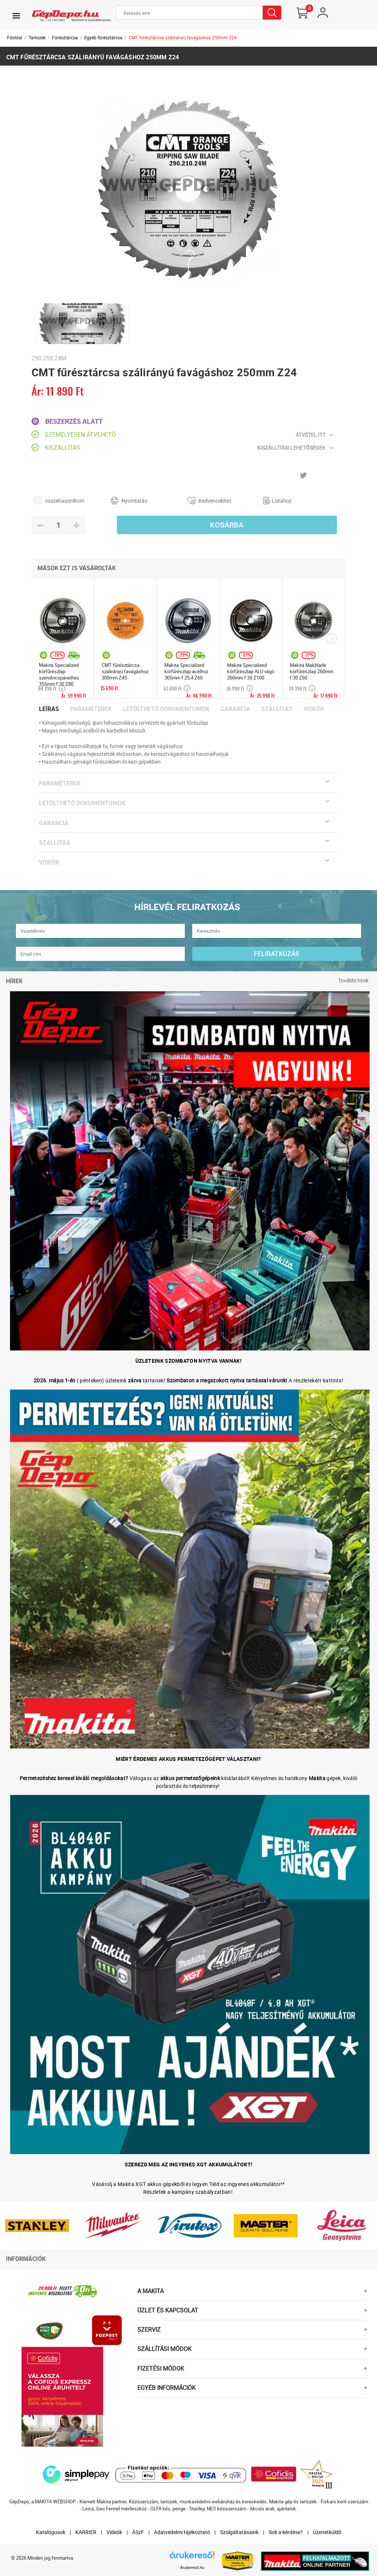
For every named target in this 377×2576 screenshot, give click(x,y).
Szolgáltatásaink (239, 2532)
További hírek (353, 980)
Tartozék (37, 37)
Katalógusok (50, 2532)
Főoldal (14, 37)
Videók (314, 708)
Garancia (235, 708)
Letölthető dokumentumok (166, 708)
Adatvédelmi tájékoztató (182, 2532)
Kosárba (226, 524)
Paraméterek (91, 708)
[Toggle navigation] (16, 15)
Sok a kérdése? (286, 2532)
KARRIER (85, 2532)
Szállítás (276, 708)
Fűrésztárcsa (65, 37)
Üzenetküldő (327, 2532)
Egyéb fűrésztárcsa (103, 37)
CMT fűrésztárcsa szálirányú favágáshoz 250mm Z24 (183, 37)
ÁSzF (138, 2532)
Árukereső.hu (192, 2567)
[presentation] (331, 638)
